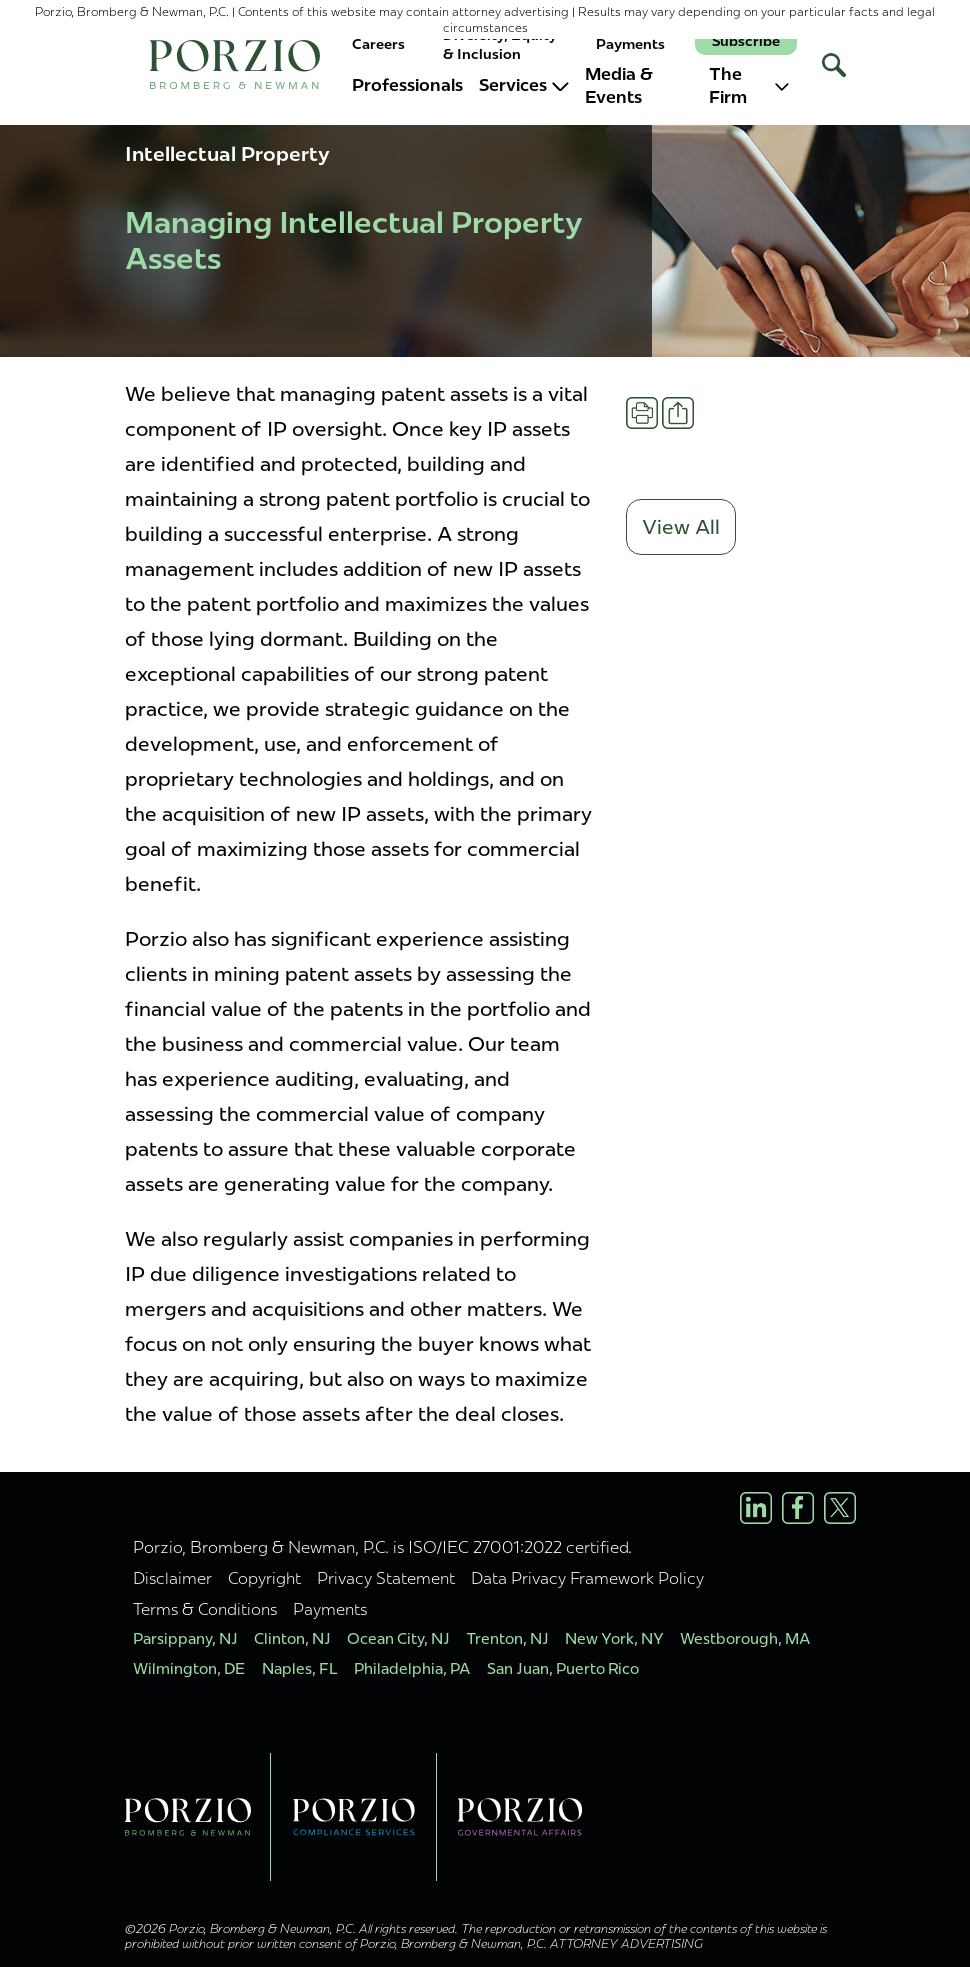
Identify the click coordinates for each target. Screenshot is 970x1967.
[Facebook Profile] (798, 1508)
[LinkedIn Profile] (756, 1508)
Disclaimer (172, 1578)
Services (524, 85)
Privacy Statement (386, 1578)
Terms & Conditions (205, 1609)
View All (681, 527)
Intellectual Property (227, 154)
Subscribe (746, 41)
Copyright (264, 1578)
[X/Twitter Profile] (840, 1508)
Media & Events (619, 86)
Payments (630, 44)
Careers (378, 44)
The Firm (749, 86)
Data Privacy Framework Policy (587, 1578)
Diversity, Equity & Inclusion (500, 44)
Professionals (407, 85)
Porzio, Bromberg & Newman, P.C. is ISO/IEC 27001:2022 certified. (382, 1547)
